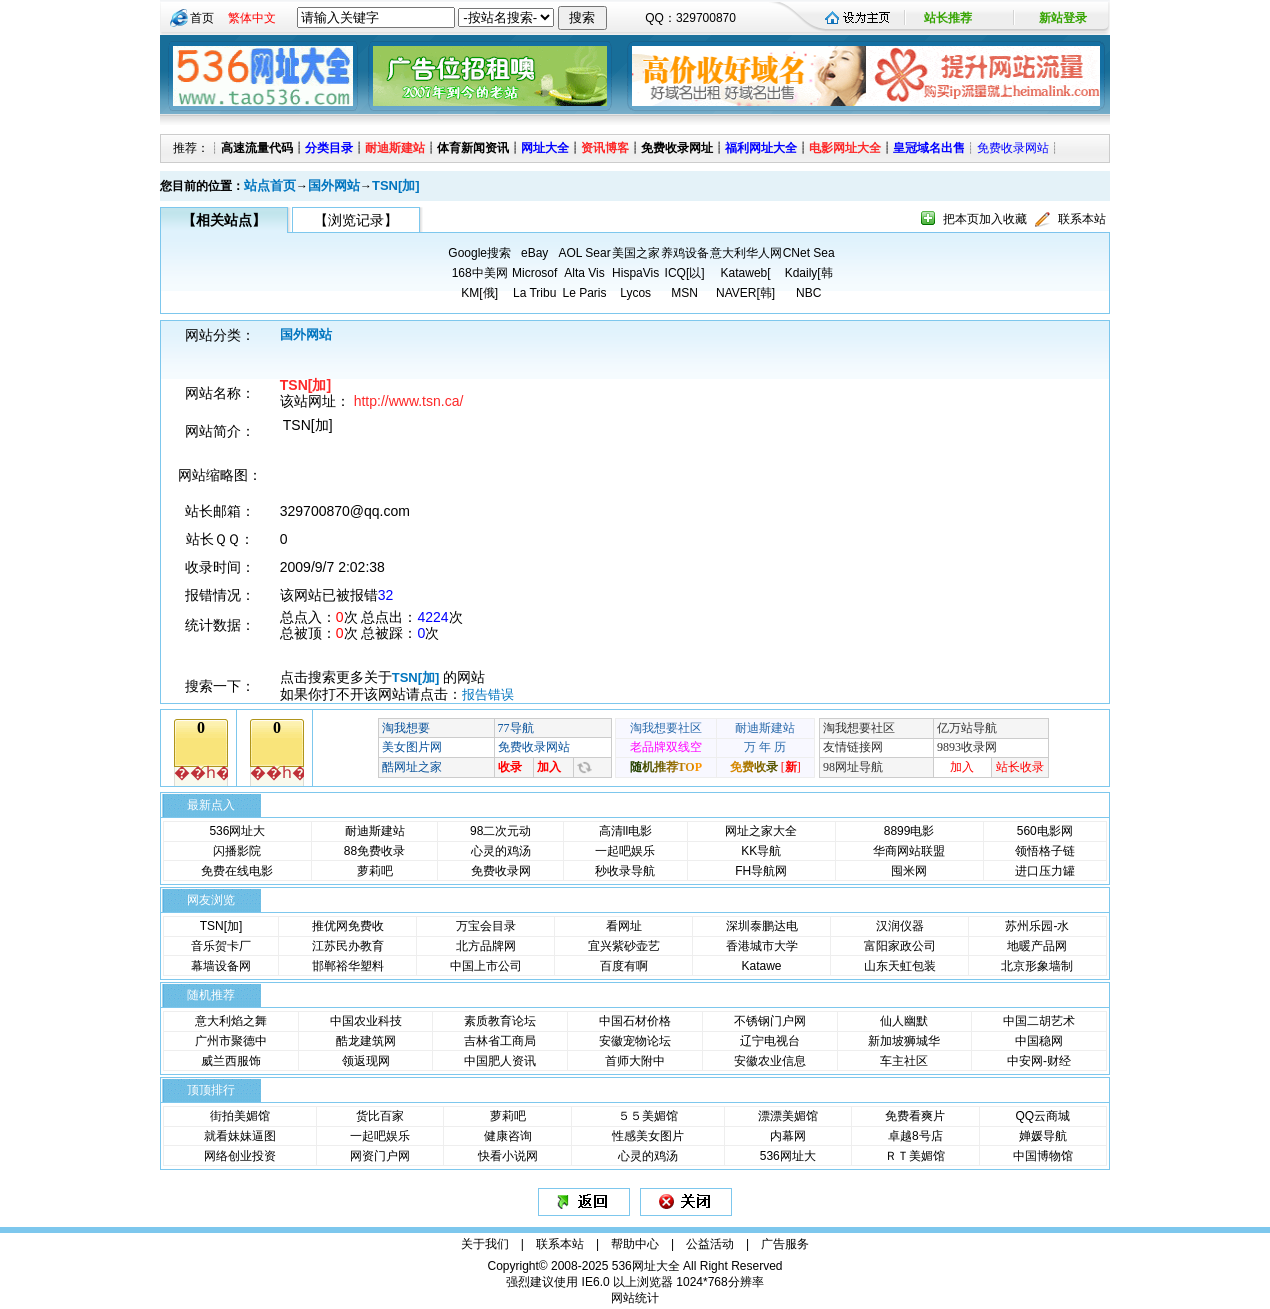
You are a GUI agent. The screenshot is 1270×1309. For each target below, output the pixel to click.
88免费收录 (374, 851)
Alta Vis (584, 273)
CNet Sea (809, 253)
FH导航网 (761, 871)
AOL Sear (584, 253)
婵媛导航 (1043, 1136)
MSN (684, 293)
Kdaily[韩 (809, 273)
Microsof (534, 273)
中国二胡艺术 (1039, 1021)
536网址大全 (646, 1266)
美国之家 (636, 253)
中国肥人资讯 (500, 1061)
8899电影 (909, 831)
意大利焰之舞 (231, 1021)
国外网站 (334, 185)
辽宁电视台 (770, 1041)
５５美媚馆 (648, 1116)
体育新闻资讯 (473, 148)
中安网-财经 (1039, 1061)
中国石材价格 (635, 1021)
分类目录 (329, 148)
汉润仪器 (900, 926)
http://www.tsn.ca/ (409, 401)
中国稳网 (1039, 1041)
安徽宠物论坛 (635, 1041)
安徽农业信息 (770, 1061)
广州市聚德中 (231, 1041)
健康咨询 (508, 1136)
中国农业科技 (366, 1021)
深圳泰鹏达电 (762, 926)
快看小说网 (508, 1156)
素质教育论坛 (500, 1021)
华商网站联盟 (909, 851)
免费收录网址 (677, 148)
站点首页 (270, 185)
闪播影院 (237, 851)
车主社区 (904, 1061)
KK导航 (761, 851)
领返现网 (366, 1061)
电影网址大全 (845, 148)
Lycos (635, 293)
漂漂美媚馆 (788, 1116)
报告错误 (488, 694)
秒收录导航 (625, 871)
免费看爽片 (915, 1116)
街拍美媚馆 (240, 1116)
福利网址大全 (761, 148)
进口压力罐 (1045, 871)
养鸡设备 (685, 253)
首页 (202, 18)
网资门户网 (380, 1156)
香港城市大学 (762, 946)
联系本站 (1082, 219)
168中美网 (480, 273)
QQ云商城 (1042, 1116)
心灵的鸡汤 (501, 851)
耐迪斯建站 (395, 148)
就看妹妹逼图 (240, 1136)
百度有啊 (624, 966)
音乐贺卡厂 (221, 946)
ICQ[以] (685, 273)
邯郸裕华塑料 (348, 966)
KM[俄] (479, 293)
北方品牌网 (486, 946)
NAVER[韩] (745, 293)
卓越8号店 (915, 1136)
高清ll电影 (625, 831)
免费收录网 (501, 871)
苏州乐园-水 (1037, 926)
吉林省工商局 (500, 1041)
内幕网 (788, 1136)
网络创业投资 (240, 1156)
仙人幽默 (904, 1021)
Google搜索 (479, 253)
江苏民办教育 (348, 946)
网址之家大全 (761, 831)
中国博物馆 (1043, 1156)
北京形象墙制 (1037, 966)
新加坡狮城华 (904, 1041)
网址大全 (545, 148)
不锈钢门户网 (770, 1021)
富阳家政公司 (900, 946)
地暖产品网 (1037, 946)
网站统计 (635, 1298)
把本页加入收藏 (985, 219)
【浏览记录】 (356, 220)
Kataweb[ (746, 273)
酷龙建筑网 (366, 1041)
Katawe (762, 966)
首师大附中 (635, 1061)
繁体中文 (252, 18)
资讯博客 (605, 148)
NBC (808, 293)
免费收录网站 (1013, 148)
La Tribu (534, 293)
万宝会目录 (486, 926)
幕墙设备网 (221, 966)
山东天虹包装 (900, 966)
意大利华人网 (746, 253)
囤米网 (909, 871)
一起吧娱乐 (625, 851)
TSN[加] (396, 185)
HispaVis (635, 273)
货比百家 (380, 1116)
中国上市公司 (486, 966)
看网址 (624, 926)
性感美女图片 (648, 1136)
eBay (534, 253)
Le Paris (584, 293)
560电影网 (1045, 831)
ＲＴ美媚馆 (915, 1156)
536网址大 (237, 831)
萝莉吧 (375, 871)
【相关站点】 (224, 220)
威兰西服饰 (231, 1061)
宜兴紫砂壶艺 (624, 946)
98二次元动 (500, 831)
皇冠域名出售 (929, 148)
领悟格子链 (1045, 851)
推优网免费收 (348, 926)
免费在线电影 (237, 871)
